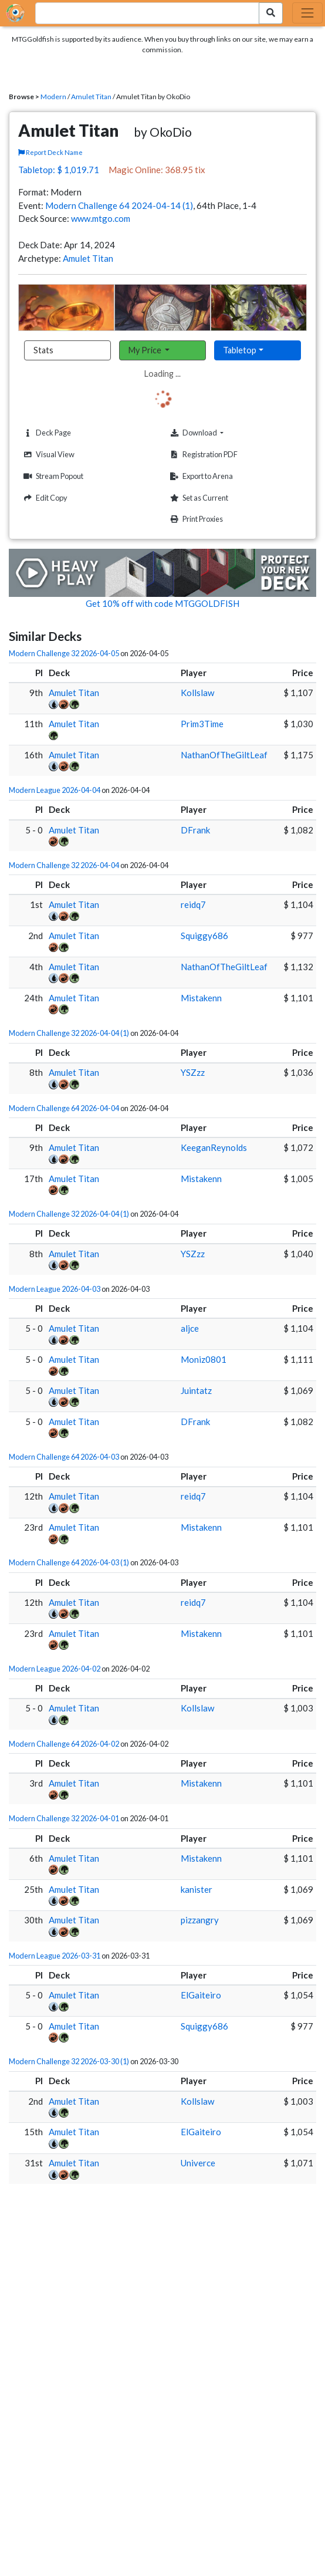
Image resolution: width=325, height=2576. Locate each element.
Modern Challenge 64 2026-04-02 (64, 1743)
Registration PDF (202, 454)
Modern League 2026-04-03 (54, 1289)
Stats (43, 350)
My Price (145, 350)
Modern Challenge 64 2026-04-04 (64, 1108)
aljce (190, 1328)
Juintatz (196, 1390)
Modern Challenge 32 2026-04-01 (64, 1818)
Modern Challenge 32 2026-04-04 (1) (69, 1033)
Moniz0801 (203, 1359)
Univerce (198, 2163)
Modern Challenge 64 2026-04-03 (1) (69, 1562)
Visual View (48, 454)
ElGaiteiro (201, 1995)
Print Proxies (195, 519)
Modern (53, 96)
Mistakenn (201, 997)
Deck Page (46, 432)
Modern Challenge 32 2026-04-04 (64, 865)
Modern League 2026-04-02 (54, 1668)
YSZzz (193, 1072)
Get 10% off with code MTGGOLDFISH (162, 603)
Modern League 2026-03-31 (54, 1955)
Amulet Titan (91, 96)
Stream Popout (52, 476)
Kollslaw (197, 692)
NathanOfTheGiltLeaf (224, 754)
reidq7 (193, 904)
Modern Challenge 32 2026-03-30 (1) (69, 2061)
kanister (196, 1889)
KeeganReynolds (214, 1147)
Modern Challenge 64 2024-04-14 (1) (119, 205)
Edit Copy (44, 498)
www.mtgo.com (100, 218)
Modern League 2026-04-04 (54, 790)
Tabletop (239, 350)
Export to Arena (200, 476)
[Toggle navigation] (307, 12)
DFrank (195, 830)
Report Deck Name (50, 152)
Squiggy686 (204, 935)
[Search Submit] (271, 13)
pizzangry (200, 1920)
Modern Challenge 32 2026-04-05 (64, 653)
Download (214, 432)
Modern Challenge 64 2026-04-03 (64, 1456)
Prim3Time (202, 723)
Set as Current (197, 498)
